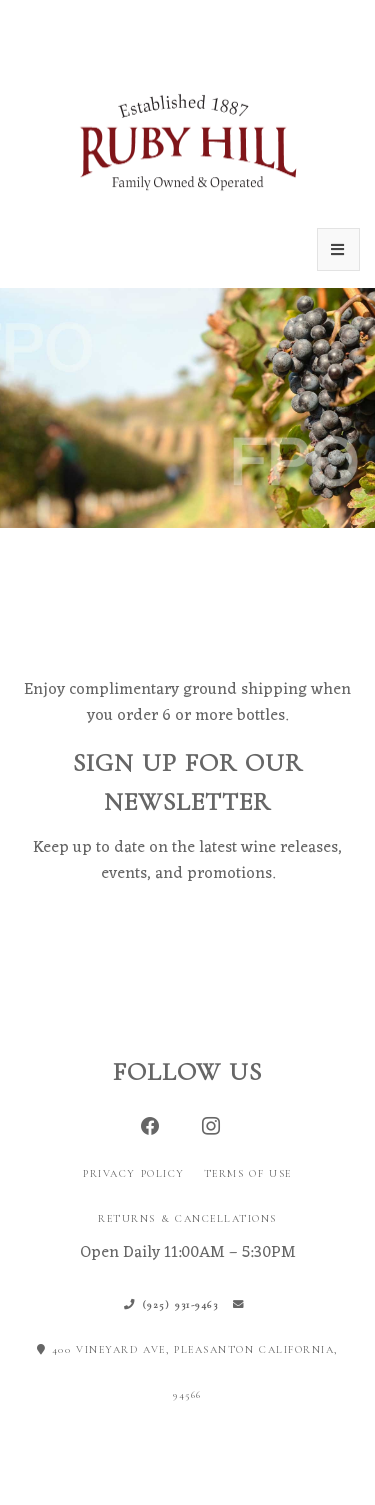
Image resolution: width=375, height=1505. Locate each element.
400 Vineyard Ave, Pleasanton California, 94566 (187, 1372)
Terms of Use (248, 1173)
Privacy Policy (134, 1173)
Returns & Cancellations (187, 1218)
